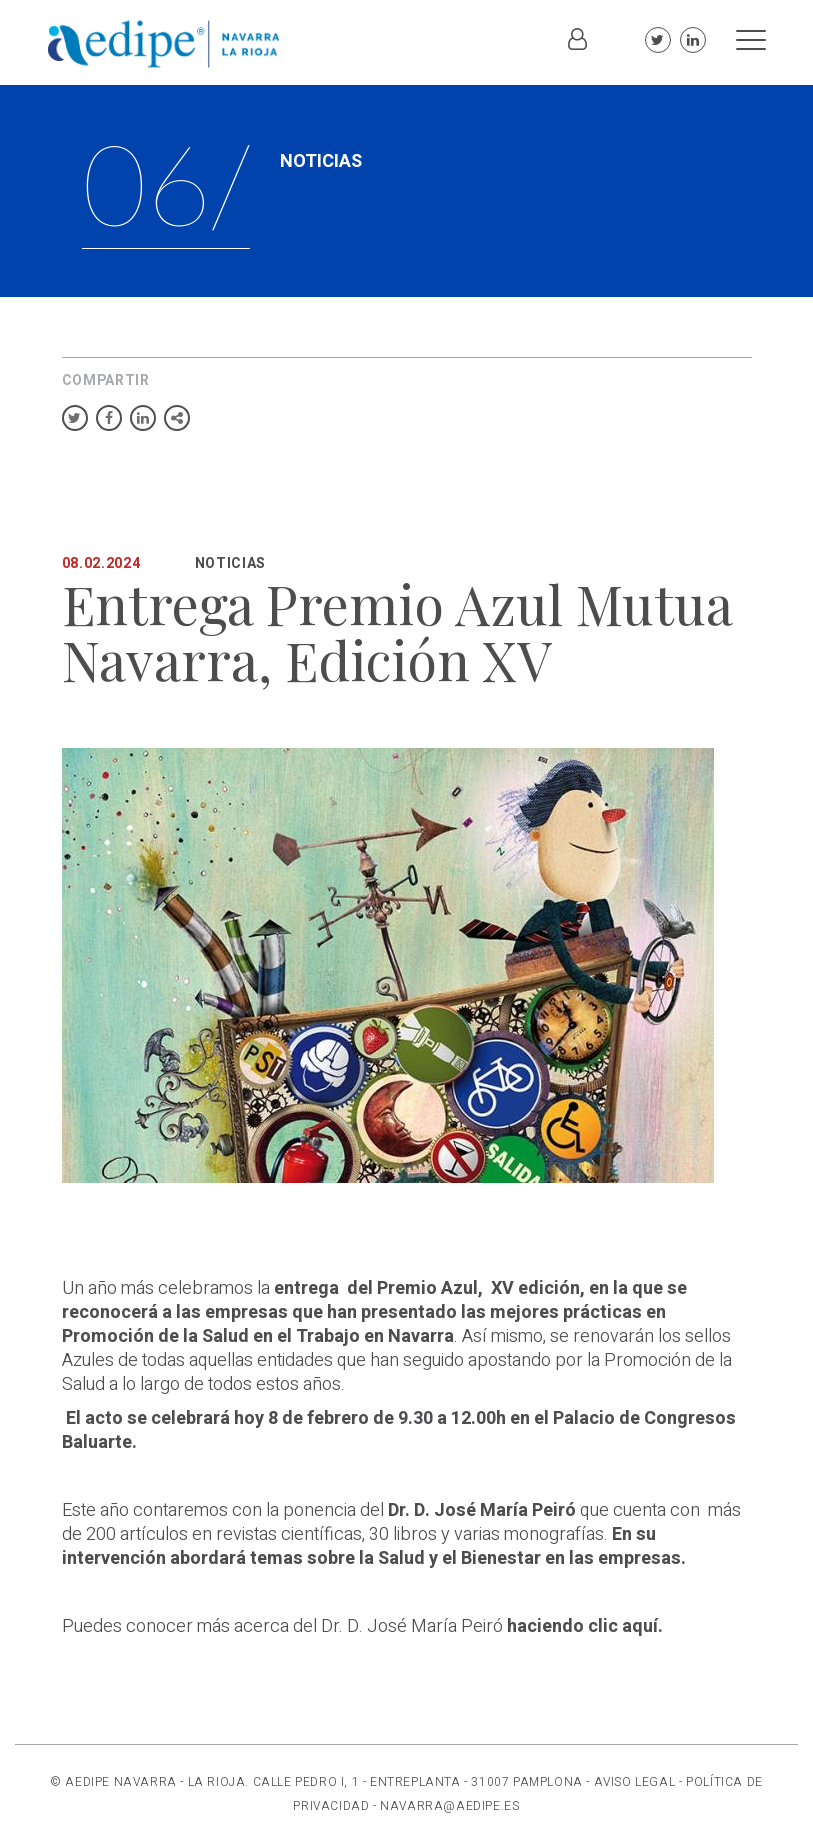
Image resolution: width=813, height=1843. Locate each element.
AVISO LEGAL (635, 1782)
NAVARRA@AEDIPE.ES (449, 1806)
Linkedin (693, 40)
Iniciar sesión (578, 50)
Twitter (658, 40)
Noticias (231, 563)
